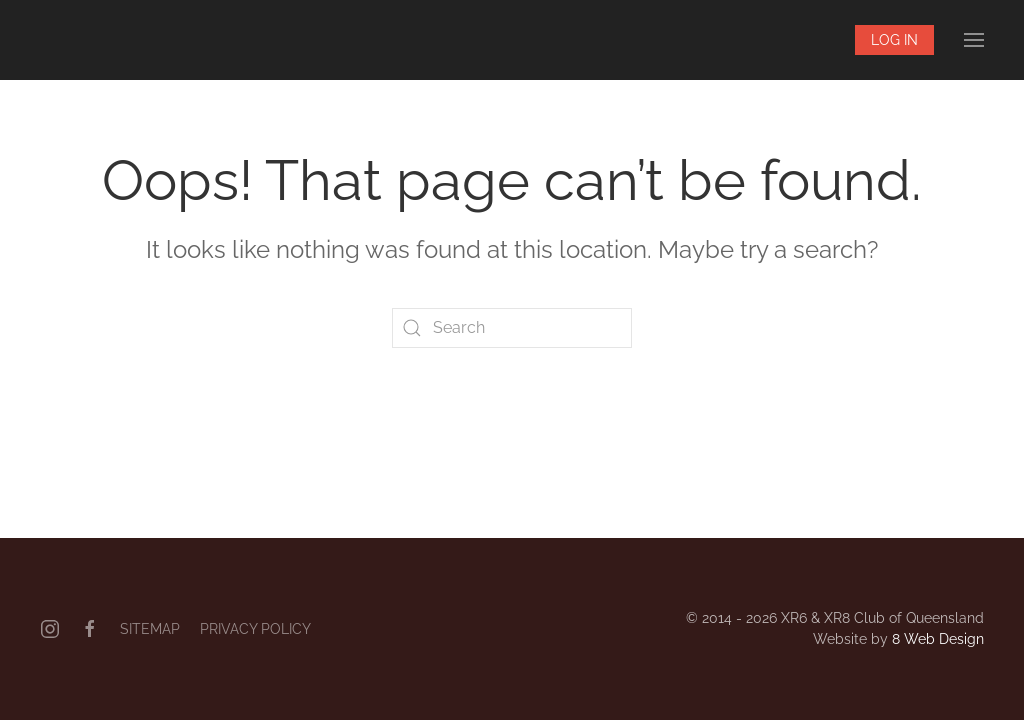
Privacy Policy (255, 629)
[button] (974, 40)
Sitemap (150, 629)
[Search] (512, 328)
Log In (894, 40)
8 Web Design (938, 639)
